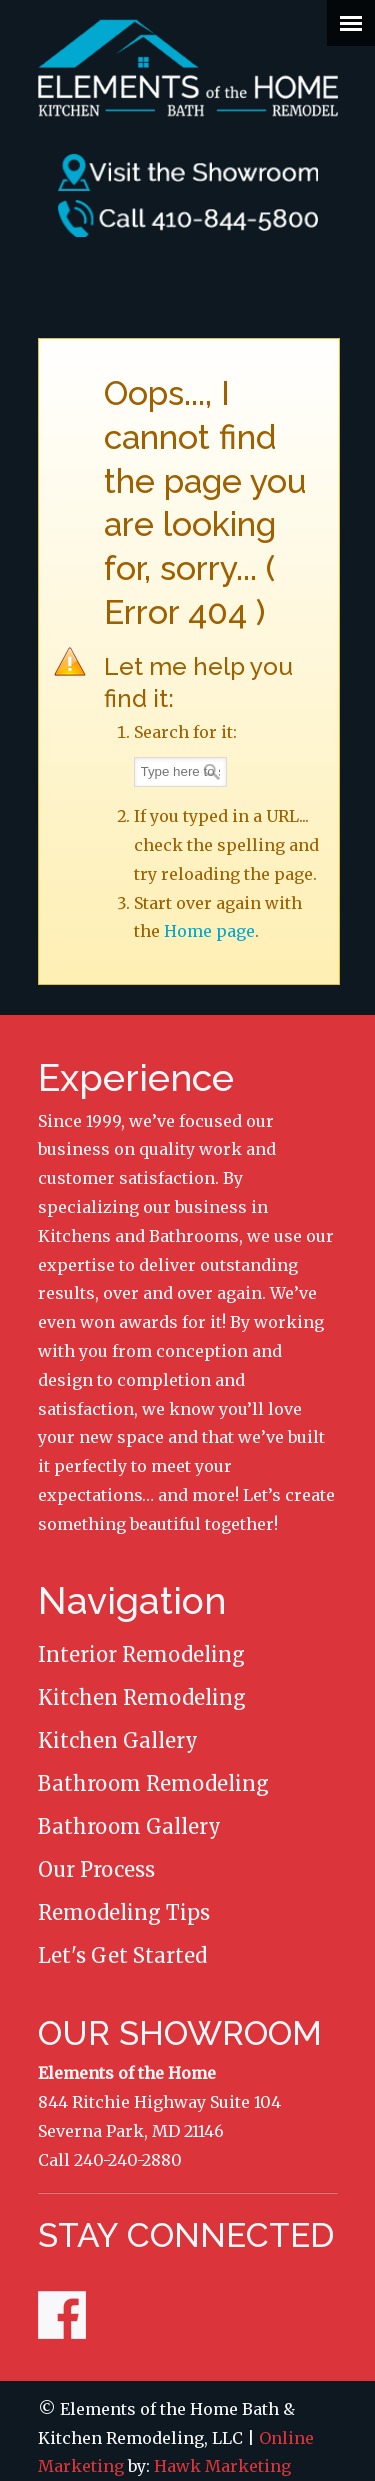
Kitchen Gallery (118, 1740)
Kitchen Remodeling (142, 1697)
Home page (209, 931)
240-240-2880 (128, 2160)
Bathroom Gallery (129, 1826)
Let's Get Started (122, 1955)
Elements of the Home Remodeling (188, 66)
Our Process (96, 1869)
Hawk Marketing (222, 2466)
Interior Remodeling (141, 1654)
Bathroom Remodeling (153, 1783)
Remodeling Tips (124, 1912)
